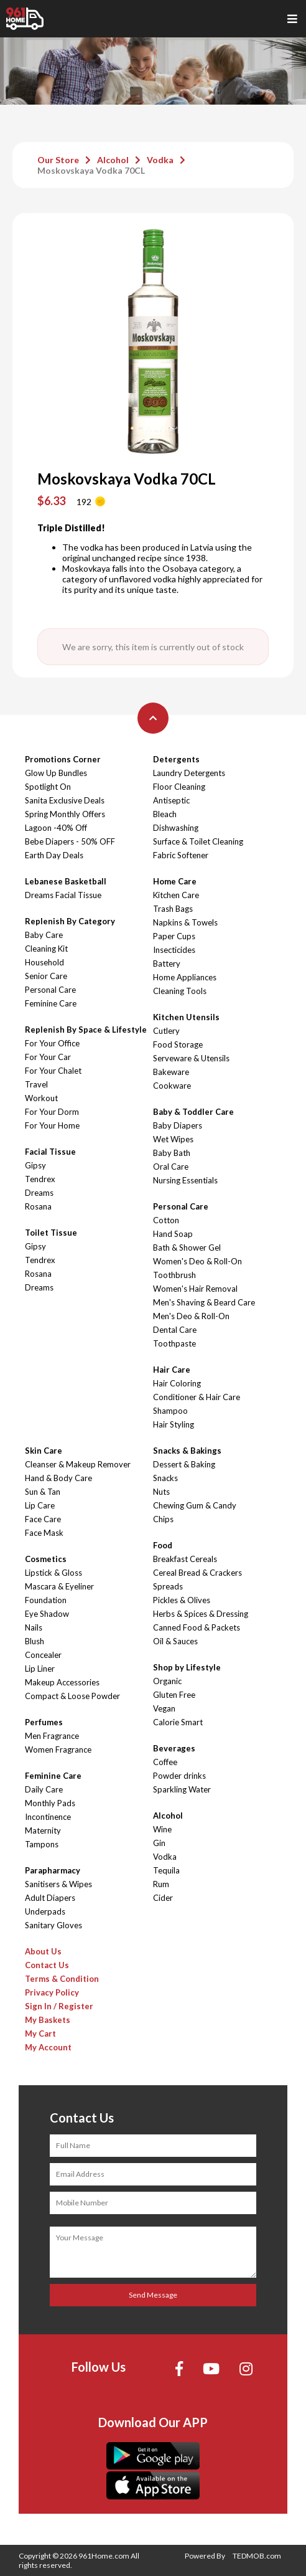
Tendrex (40, 1179)
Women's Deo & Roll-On (197, 1261)
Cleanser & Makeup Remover (78, 1464)
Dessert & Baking (184, 1464)
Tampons (41, 1844)
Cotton (166, 1220)
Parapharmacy (52, 1870)
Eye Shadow (47, 1614)
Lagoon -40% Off (56, 828)
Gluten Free (174, 1695)
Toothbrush (174, 1275)
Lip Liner (40, 1669)
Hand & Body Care (58, 1478)
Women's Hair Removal (195, 1289)
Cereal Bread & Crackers (197, 1573)
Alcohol (113, 159)
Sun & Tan (42, 1492)
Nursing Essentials (185, 1180)
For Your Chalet (53, 1071)
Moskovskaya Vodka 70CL (91, 170)
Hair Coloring (177, 1383)
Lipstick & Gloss (53, 1573)
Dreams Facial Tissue (63, 895)
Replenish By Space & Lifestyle (86, 1030)
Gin (159, 1843)
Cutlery (166, 1031)
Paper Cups (174, 936)
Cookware (172, 1086)
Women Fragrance (58, 1749)
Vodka (160, 159)
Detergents (176, 759)
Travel (36, 1084)
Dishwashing (175, 828)
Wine (162, 1829)
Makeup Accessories (62, 1682)
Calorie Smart (178, 1722)
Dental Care (175, 1330)
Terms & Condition (62, 1979)
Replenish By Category (70, 921)
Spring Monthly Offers (65, 814)
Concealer (43, 1655)
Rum (161, 1884)
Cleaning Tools (179, 991)
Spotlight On (48, 787)
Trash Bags (173, 909)
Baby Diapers (177, 1125)
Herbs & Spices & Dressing (200, 1614)
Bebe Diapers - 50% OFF (70, 841)
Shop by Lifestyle (187, 1667)
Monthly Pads (50, 1803)
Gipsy (35, 1165)
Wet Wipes (173, 1139)
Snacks (165, 1478)
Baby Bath (171, 1153)
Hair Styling (173, 1424)
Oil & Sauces (175, 1641)
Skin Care (43, 1451)
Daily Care (44, 1789)
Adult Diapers (50, 1898)
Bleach (165, 814)
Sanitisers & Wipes (58, 1884)
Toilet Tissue (51, 1233)
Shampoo (170, 1411)
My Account (48, 2047)
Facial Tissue (50, 1152)
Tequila (166, 1870)
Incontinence (48, 1817)
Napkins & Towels (185, 922)
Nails (33, 1627)
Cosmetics (46, 1559)
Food (162, 1545)
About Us (43, 1951)
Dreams (39, 1193)
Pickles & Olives (181, 1600)
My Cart (40, 2034)
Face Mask (44, 1533)
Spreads (168, 1586)
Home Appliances (184, 977)
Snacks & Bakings (187, 1451)
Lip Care (40, 1505)
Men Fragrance (52, 1736)
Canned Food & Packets (196, 1627)
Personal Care (50, 990)
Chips (163, 1519)
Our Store (58, 159)
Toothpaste (174, 1343)
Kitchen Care (176, 895)
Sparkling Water (182, 1789)
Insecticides (174, 950)
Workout (41, 1098)
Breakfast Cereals (185, 1559)
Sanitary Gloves (53, 1925)
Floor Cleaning (179, 787)
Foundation (46, 1600)
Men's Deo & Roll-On (191, 1316)
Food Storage (178, 1044)
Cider (163, 1898)
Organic (167, 1681)
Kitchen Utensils (186, 1017)
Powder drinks (179, 1776)
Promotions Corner (63, 759)
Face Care (43, 1519)
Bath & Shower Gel (187, 1247)
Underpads (45, 1911)
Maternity (43, 1830)
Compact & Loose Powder (72, 1696)
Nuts (161, 1492)
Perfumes (44, 1722)
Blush (34, 1641)
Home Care (175, 881)
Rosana (38, 1206)
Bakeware (171, 1072)
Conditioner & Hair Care (196, 1397)
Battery (166, 963)
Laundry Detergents (189, 773)
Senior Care (46, 976)
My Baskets (47, 2020)
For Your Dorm (52, 1112)
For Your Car (48, 1057)
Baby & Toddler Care (193, 1112)
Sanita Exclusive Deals (64, 800)
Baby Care (44, 935)
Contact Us (47, 1965)
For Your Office (52, 1043)
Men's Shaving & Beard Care (204, 1302)
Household (44, 962)
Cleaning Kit (46, 949)
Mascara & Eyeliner (59, 1586)
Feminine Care (50, 1003)
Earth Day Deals (54, 855)
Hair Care (171, 1370)
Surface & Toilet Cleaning (198, 841)
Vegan (164, 1708)
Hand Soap (173, 1234)
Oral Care (170, 1167)
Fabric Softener (180, 855)
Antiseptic (171, 800)
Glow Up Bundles (56, 773)
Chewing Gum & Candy (194, 1505)
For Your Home (52, 1125)
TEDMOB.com (257, 2555)
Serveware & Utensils (191, 1058)
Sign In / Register (59, 2006)
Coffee (165, 1762)
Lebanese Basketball (65, 881)
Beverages (174, 1748)
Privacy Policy (52, 1992)
